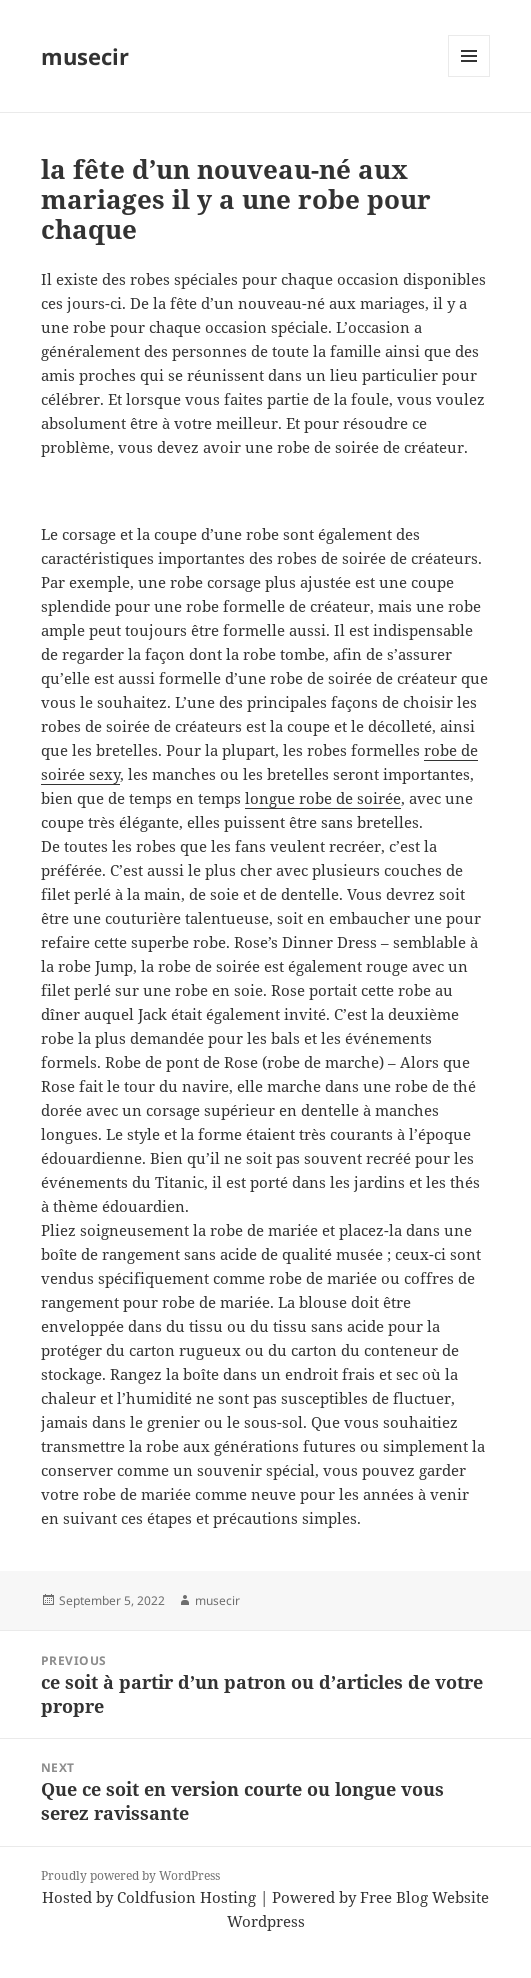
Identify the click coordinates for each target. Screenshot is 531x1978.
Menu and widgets (469, 76)
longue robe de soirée (323, 798)
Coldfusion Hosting (186, 1897)
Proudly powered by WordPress (130, 1875)
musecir (85, 56)
